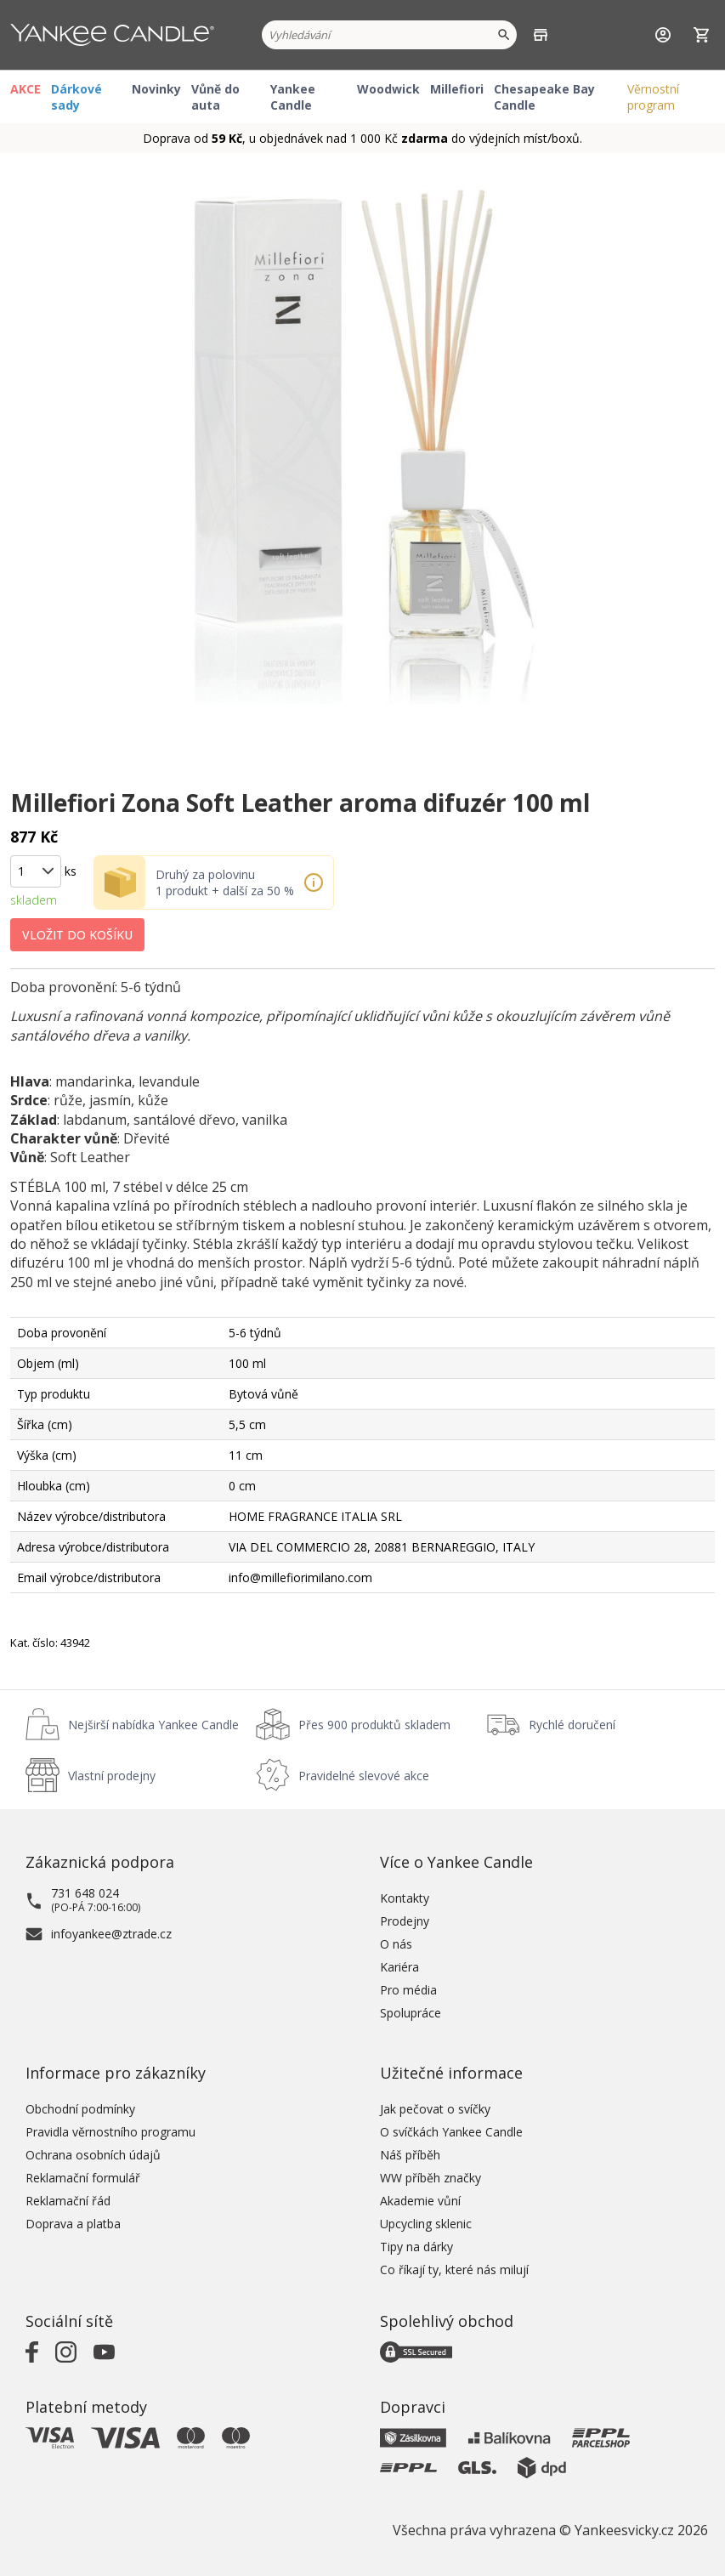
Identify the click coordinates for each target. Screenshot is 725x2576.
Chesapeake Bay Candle (544, 97)
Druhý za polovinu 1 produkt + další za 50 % (225, 882)
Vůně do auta (215, 97)
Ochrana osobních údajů (93, 2155)
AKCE (25, 89)
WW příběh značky (430, 2178)
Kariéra (399, 1967)
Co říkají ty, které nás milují (454, 2269)
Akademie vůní (420, 2201)
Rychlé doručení (572, 1724)
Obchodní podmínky (80, 2109)
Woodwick (388, 89)
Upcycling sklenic (426, 2224)
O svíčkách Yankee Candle (451, 2132)
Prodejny (404, 1921)
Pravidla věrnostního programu (110, 2132)
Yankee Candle (292, 97)
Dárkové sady (76, 97)
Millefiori (457, 89)
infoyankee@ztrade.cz (111, 1934)
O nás (396, 1944)
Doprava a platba (73, 2224)
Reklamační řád (67, 2201)
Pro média (408, 1990)
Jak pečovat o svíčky (435, 2109)
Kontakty (404, 1898)
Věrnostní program (653, 97)
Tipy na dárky (416, 2246)
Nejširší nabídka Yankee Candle (153, 1724)
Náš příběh (410, 2155)
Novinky (156, 89)
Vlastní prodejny (112, 1775)
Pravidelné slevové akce (363, 1775)
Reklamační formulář (82, 2178)
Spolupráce (410, 2013)
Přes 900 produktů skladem (374, 1724)
